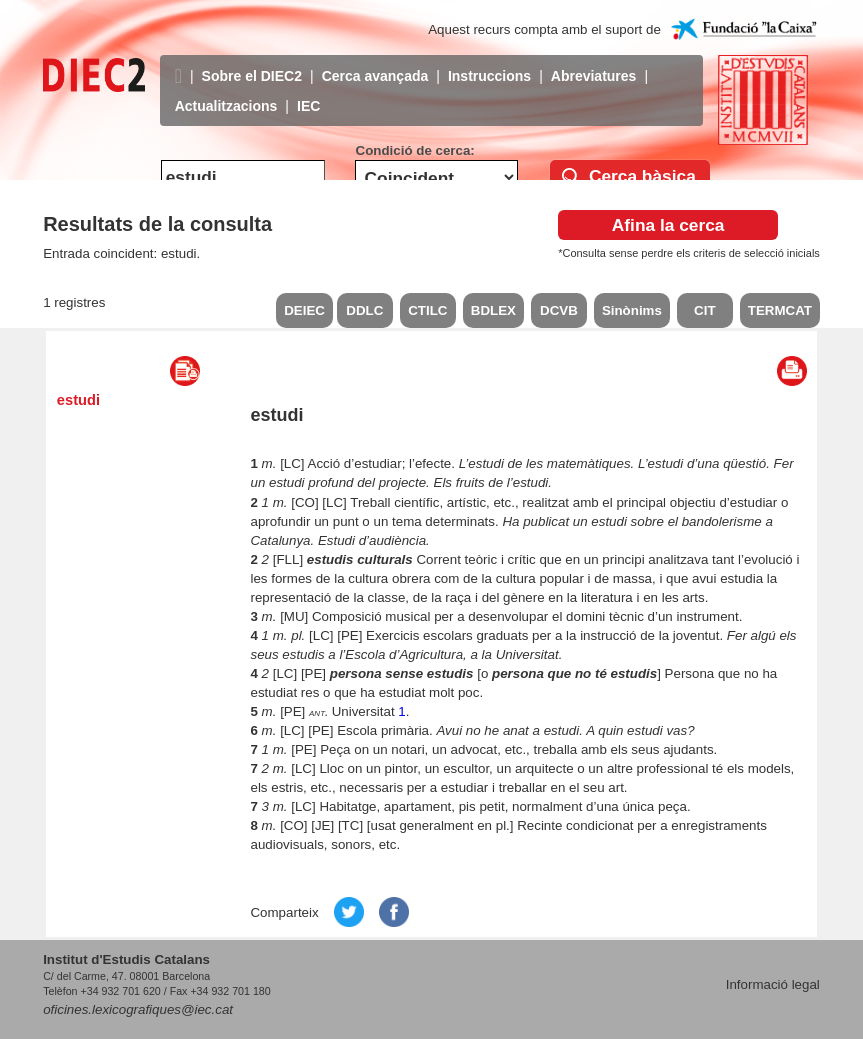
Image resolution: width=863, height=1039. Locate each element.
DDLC (364, 310)
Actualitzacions (226, 91)
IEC (308, 91)
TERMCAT (780, 310)
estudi (78, 400)
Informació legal (773, 984)
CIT (704, 310)
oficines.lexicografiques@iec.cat (138, 1009)
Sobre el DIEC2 (252, 61)
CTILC (427, 310)
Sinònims (632, 310)
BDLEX (493, 310)
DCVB (559, 310)
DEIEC (304, 310)
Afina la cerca (668, 225)
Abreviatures (594, 61)
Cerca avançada (375, 61)
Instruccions (489, 61)
